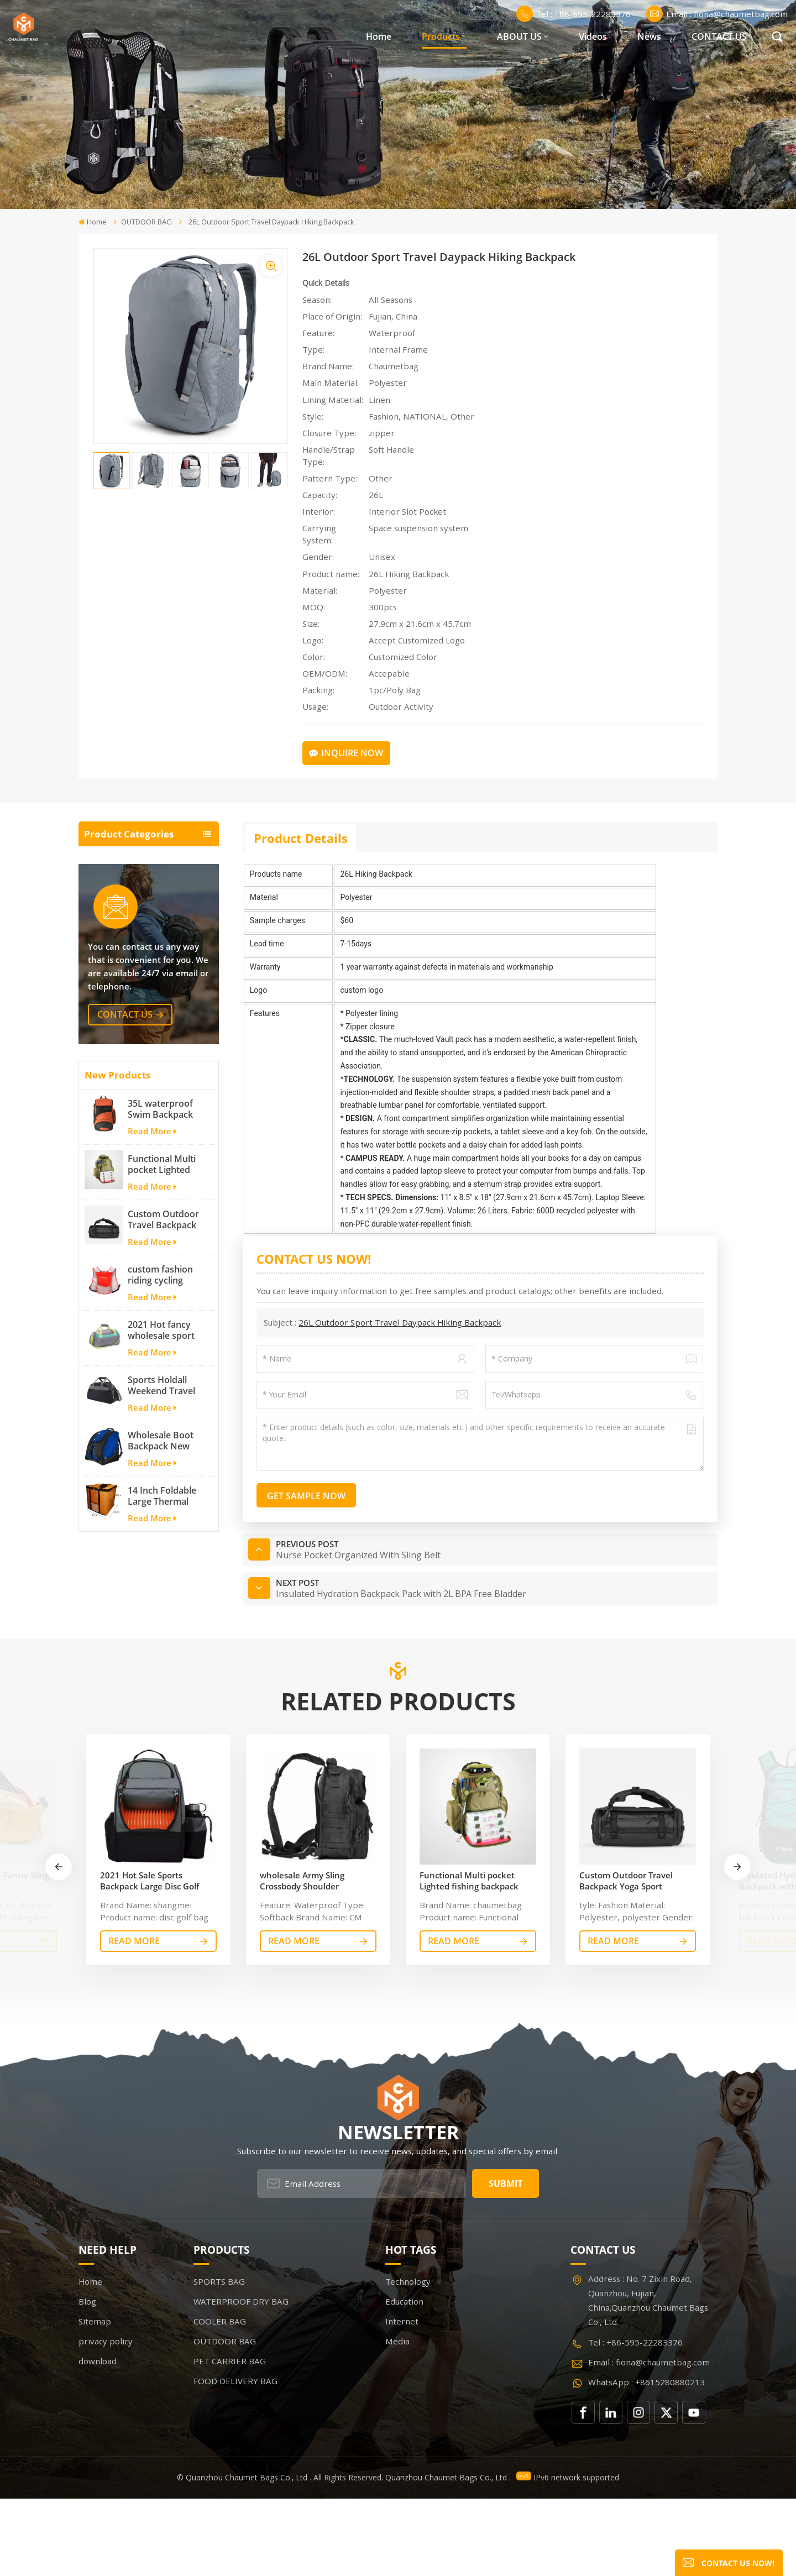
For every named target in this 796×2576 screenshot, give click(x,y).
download (97, 2438)
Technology (408, 2359)
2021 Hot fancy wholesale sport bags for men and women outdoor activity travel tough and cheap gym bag (165, 1485)
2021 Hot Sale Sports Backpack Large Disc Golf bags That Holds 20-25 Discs (155, 1958)
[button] (737, 1944)
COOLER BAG (114, 911)
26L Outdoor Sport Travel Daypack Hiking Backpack (399, 1322)
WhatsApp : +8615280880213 (646, 2459)
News (649, 36)
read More (134, 2018)
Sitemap (94, 2399)
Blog (87, 2379)
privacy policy (105, 2419)
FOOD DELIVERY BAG (131, 989)
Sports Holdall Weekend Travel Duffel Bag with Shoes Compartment (161, 1541)
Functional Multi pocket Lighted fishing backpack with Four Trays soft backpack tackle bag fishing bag (164, 1319)
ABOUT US (519, 36)
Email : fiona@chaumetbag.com (717, 14)
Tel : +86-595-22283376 (573, 14)
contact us (125, 1170)
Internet (401, 2399)
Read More (152, 1286)
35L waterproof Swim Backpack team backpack (160, 1264)
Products (441, 36)
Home (378, 36)
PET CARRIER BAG (124, 963)
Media (397, 2419)
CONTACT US (719, 36)
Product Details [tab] (301, 838)
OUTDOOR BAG (146, 222)
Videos (593, 36)
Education (404, 2379)
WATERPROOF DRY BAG (138, 885)
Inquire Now (346, 753)
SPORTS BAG (113, 859)
